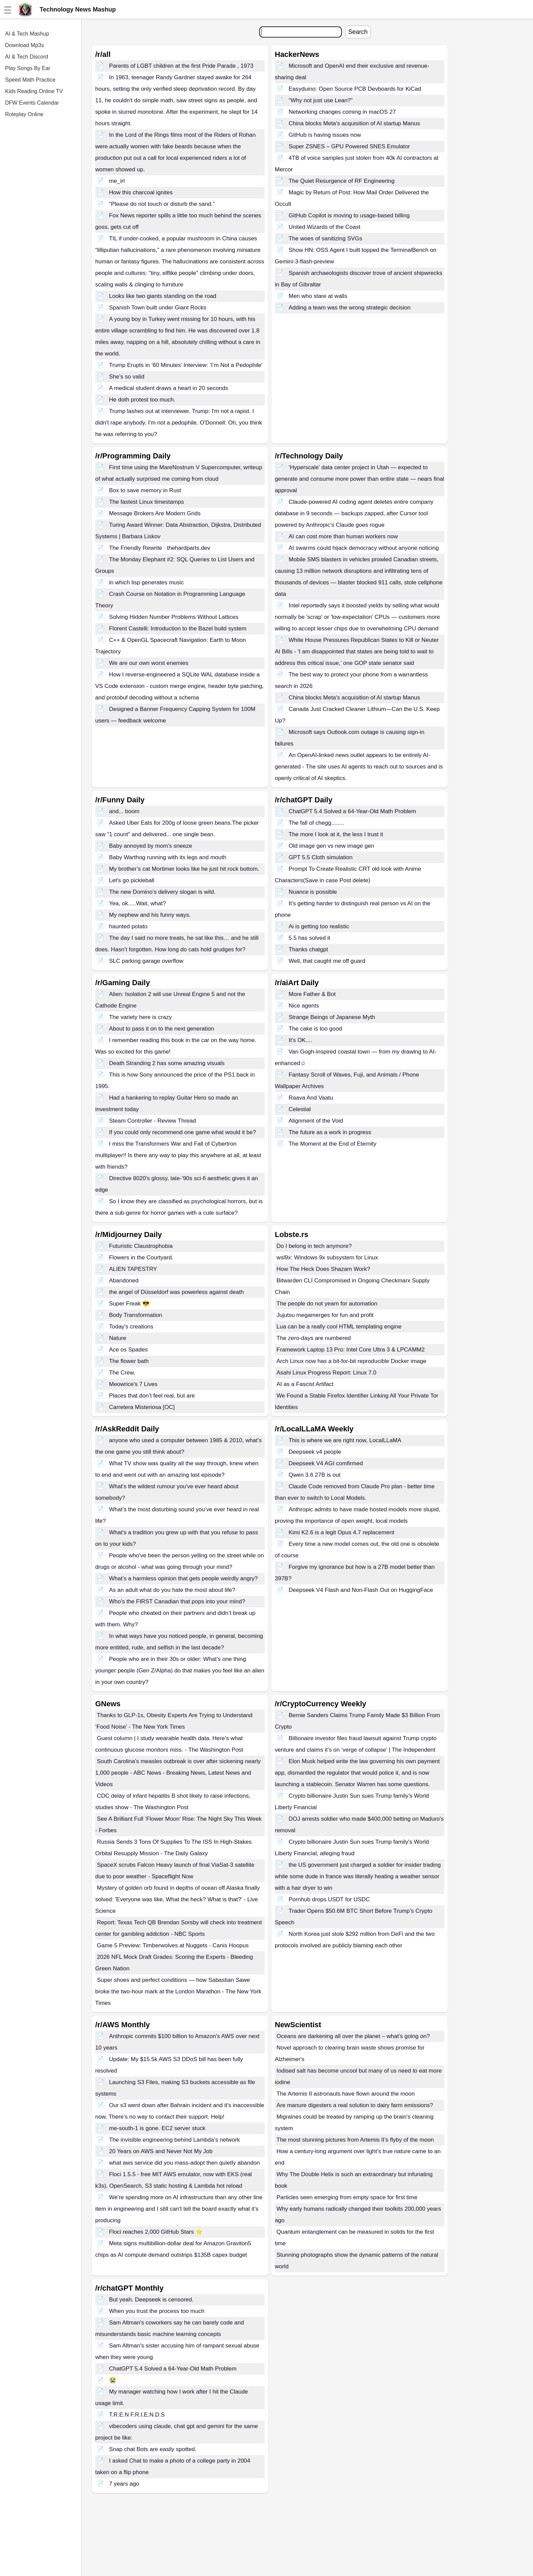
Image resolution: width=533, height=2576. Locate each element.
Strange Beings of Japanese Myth (332, 1017)
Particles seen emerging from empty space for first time (346, 2197)
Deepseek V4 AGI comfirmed (326, 1463)
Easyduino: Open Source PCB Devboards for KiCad (355, 89)
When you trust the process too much (157, 2311)
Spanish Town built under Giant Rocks (157, 307)
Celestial (300, 1109)
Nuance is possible (313, 892)
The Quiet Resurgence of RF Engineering (342, 181)
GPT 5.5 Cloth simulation (321, 857)
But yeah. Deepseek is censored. (151, 2299)
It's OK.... (300, 1040)
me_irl (117, 181)
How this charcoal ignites (141, 192)
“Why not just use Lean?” (321, 100)
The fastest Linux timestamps (146, 502)
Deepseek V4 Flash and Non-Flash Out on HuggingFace (361, 1590)
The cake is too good (315, 1028)
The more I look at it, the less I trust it (336, 834)
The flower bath (129, 1361)
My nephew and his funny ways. (150, 915)
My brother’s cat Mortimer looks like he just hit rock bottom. (184, 869)
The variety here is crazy (140, 1017)
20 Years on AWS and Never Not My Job (161, 2151)
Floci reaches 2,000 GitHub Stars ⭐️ (156, 2232)
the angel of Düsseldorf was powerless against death (176, 1292)
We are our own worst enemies (148, 663)
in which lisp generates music (146, 582)
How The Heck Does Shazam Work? (323, 1269)
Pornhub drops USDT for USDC (329, 1899)
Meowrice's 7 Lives (133, 1384)
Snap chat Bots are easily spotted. (153, 2449)
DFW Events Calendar (32, 103)
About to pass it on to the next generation (161, 1028)
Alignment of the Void (316, 1121)
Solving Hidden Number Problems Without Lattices (174, 617)
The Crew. (122, 1372)
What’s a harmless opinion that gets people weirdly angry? (183, 1578)
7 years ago (124, 2484)
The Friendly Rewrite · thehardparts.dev (159, 548)
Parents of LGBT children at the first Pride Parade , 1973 (181, 66)
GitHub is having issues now (325, 135)
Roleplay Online (24, 114)
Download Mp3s (24, 45)
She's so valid (126, 376)
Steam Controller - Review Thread (152, 1121)
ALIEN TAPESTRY (133, 1269)
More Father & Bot (312, 994)
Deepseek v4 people (315, 1452)
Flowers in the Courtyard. (141, 1257)
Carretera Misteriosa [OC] (142, 1407)
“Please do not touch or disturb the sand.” (162, 204)
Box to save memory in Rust (145, 490)
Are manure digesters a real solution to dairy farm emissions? (354, 2105)
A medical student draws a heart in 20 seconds (168, 388)
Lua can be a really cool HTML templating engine (339, 1326)
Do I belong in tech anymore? (314, 1246)
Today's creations (131, 1326)
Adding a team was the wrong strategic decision (350, 307)
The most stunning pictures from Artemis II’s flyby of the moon (355, 2140)
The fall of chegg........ (316, 823)
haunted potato (128, 926)
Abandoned (124, 1280)
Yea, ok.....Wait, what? (137, 903)
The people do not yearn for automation (326, 1303)
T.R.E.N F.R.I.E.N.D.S (137, 2414)
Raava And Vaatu (311, 1098)
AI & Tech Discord (26, 57)
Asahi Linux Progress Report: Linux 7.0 (326, 1372)
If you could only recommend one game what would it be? (182, 1132)
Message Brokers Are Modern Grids (155, 513)
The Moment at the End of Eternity (332, 1144)
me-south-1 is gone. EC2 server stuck (157, 2128)
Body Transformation (135, 1315)
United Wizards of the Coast (325, 227)
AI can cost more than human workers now (343, 536)
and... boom (124, 811)
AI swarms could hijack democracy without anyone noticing (364, 548)
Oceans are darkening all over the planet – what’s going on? (353, 2036)
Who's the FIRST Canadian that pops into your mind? (177, 1601)
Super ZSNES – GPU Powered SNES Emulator (349, 146)
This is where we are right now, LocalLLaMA (345, 1440)
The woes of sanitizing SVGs (325, 238)
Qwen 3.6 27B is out (315, 1475)
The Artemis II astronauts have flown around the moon (345, 2094)
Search (358, 31)
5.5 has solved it (309, 938)
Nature (117, 1338)
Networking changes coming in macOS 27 (342, 112)
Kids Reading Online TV (34, 91)
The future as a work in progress (330, 1132)
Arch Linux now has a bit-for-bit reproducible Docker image (351, 1361)
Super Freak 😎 (129, 1303)
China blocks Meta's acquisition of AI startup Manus (354, 123)
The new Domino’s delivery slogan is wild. (162, 892)
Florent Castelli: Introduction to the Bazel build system (177, 628)
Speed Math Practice (30, 80)
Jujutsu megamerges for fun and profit (324, 1315)
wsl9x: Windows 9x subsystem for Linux (327, 1257)
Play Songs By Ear (27, 68)
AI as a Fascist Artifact (304, 1384)
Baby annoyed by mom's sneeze (150, 846)
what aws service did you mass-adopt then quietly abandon (184, 2163)
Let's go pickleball (132, 880)
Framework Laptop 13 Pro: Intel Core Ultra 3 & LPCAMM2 (350, 1349)
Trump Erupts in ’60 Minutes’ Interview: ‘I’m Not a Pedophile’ (186, 365)
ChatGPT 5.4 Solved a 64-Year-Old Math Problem (352, 811)
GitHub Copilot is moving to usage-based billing (349, 215)
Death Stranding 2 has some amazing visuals (167, 1063)
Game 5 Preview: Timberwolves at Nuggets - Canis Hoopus (173, 1945)
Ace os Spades (128, 1349)
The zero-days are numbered (313, 1338)
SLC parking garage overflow (146, 961)
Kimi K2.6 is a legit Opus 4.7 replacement (341, 1532)
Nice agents (304, 1005)
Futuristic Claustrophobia (141, 1246)
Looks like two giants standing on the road (163, 296)
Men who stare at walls (318, 296)
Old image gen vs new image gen (331, 846)
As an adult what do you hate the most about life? (172, 1590)
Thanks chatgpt (308, 949)
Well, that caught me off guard (327, 961)
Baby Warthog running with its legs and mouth (167, 857)
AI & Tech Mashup (27, 34)
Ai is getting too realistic (319, 926)
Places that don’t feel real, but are (152, 1395)
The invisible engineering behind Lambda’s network (174, 2140)
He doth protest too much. (142, 399)
